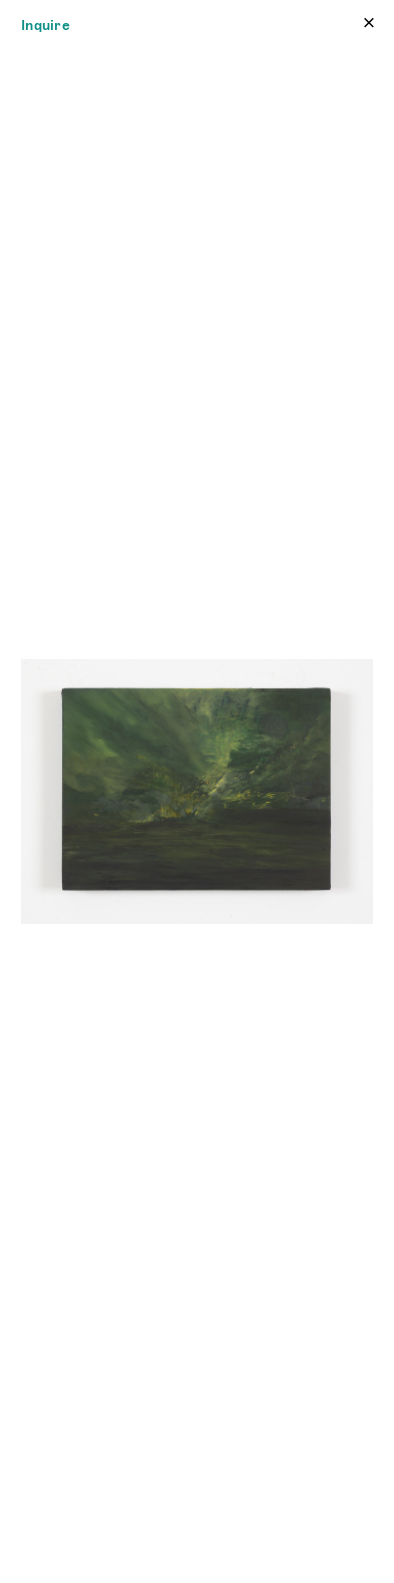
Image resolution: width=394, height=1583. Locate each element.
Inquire (45, 25)
